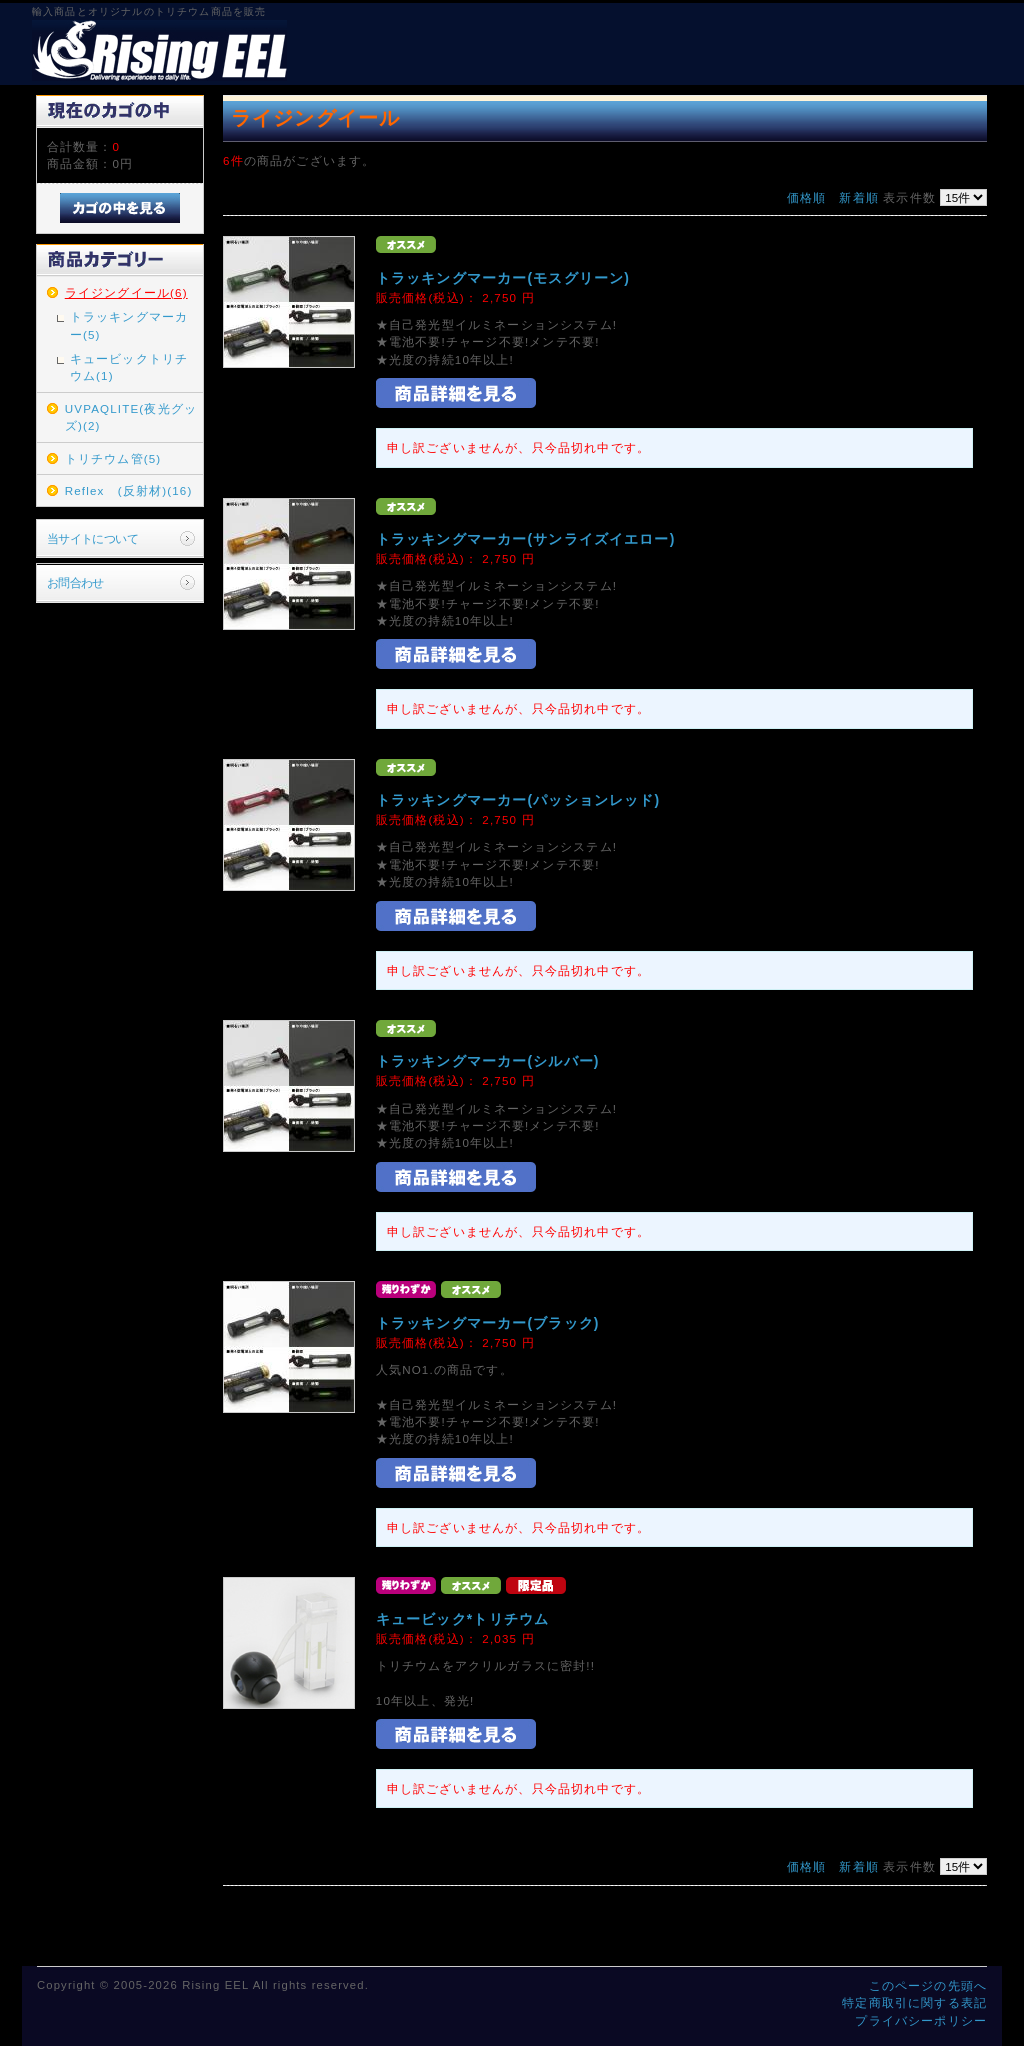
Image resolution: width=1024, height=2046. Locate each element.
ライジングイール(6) (126, 292)
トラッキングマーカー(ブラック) (488, 1323)
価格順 (806, 197)
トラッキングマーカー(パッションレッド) (518, 800)
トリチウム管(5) (113, 458)
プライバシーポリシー (921, 2020)
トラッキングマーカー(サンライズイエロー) (526, 539)
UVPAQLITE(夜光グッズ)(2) (131, 417)
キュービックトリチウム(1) (129, 367)
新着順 (858, 197)
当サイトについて (92, 538)
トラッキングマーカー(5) (129, 325)
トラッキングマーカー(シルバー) (488, 1061)
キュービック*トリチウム (462, 1619)
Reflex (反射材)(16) (129, 490)
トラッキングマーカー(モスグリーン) (503, 278)
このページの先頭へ (928, 1985)
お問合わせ (75, 582)
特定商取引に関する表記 (914, 2002)
